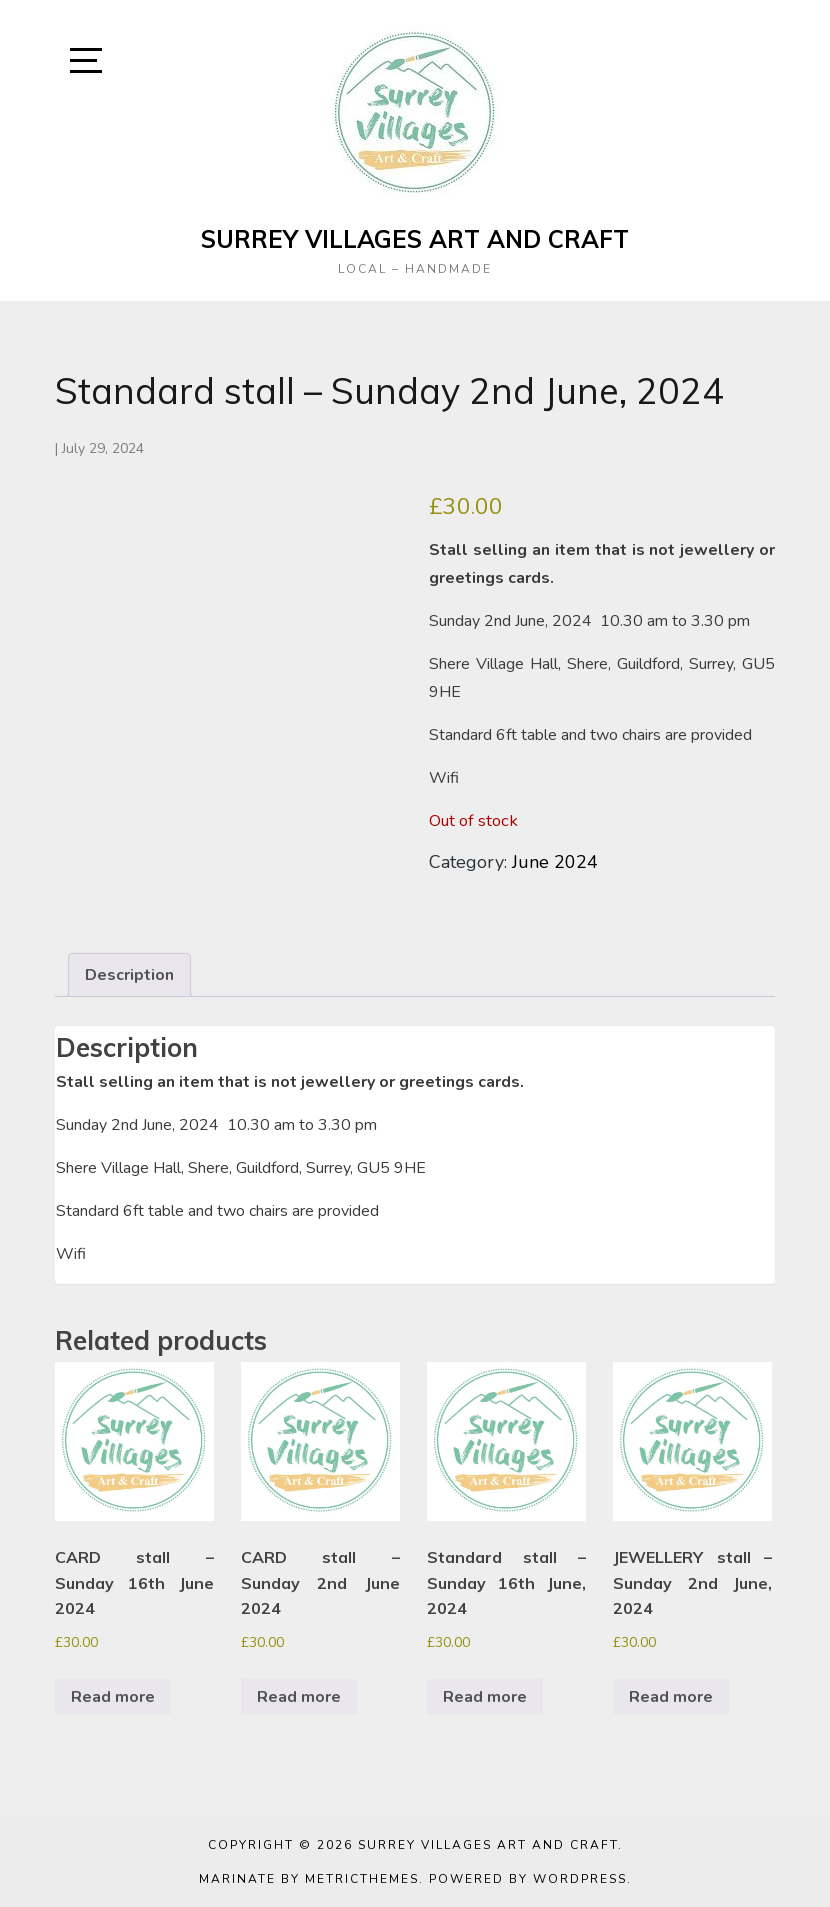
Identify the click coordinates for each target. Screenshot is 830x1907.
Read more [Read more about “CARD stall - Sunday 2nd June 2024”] (299, 1697)
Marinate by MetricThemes (309, 1879)
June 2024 (555, 862)
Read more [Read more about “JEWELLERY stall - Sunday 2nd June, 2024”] (671, 1697)
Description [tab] (129, 975)
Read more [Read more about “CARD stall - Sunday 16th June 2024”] (113, 1697)
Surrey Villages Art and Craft (415, 239)
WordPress (580, 1879)
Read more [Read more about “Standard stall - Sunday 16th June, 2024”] (485, 1697)
